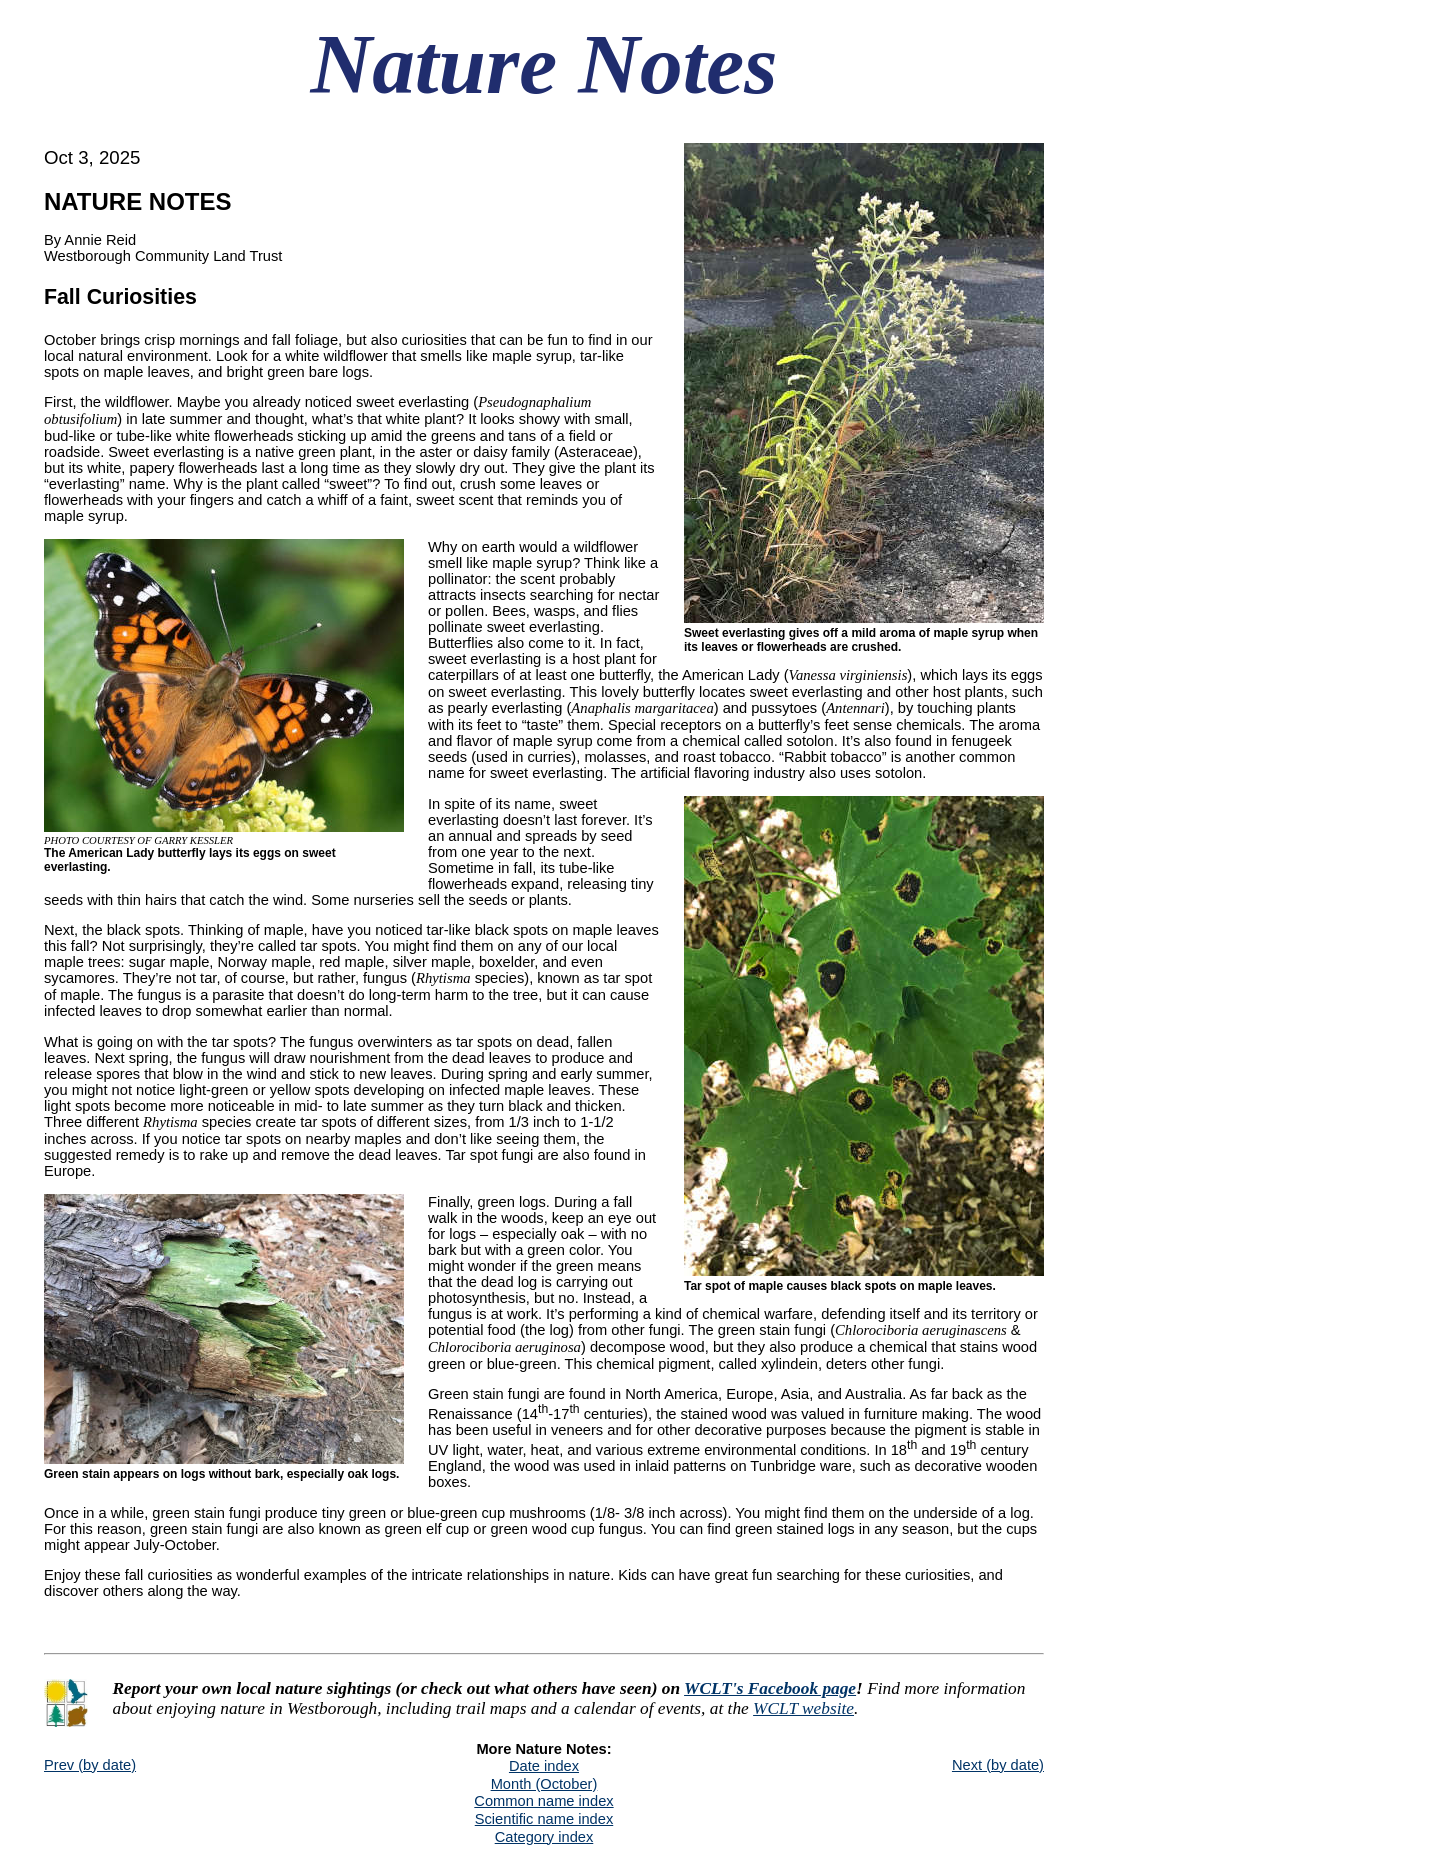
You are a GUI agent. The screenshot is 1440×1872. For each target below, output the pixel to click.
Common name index (543, 1801)
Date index (544, 1766)
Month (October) (544, 1784)
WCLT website (803, 1708)
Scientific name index (544, 1819)
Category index (544, 1837)
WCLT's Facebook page (770, 1688)
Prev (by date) (90, 1765)
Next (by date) (998, 1765)
